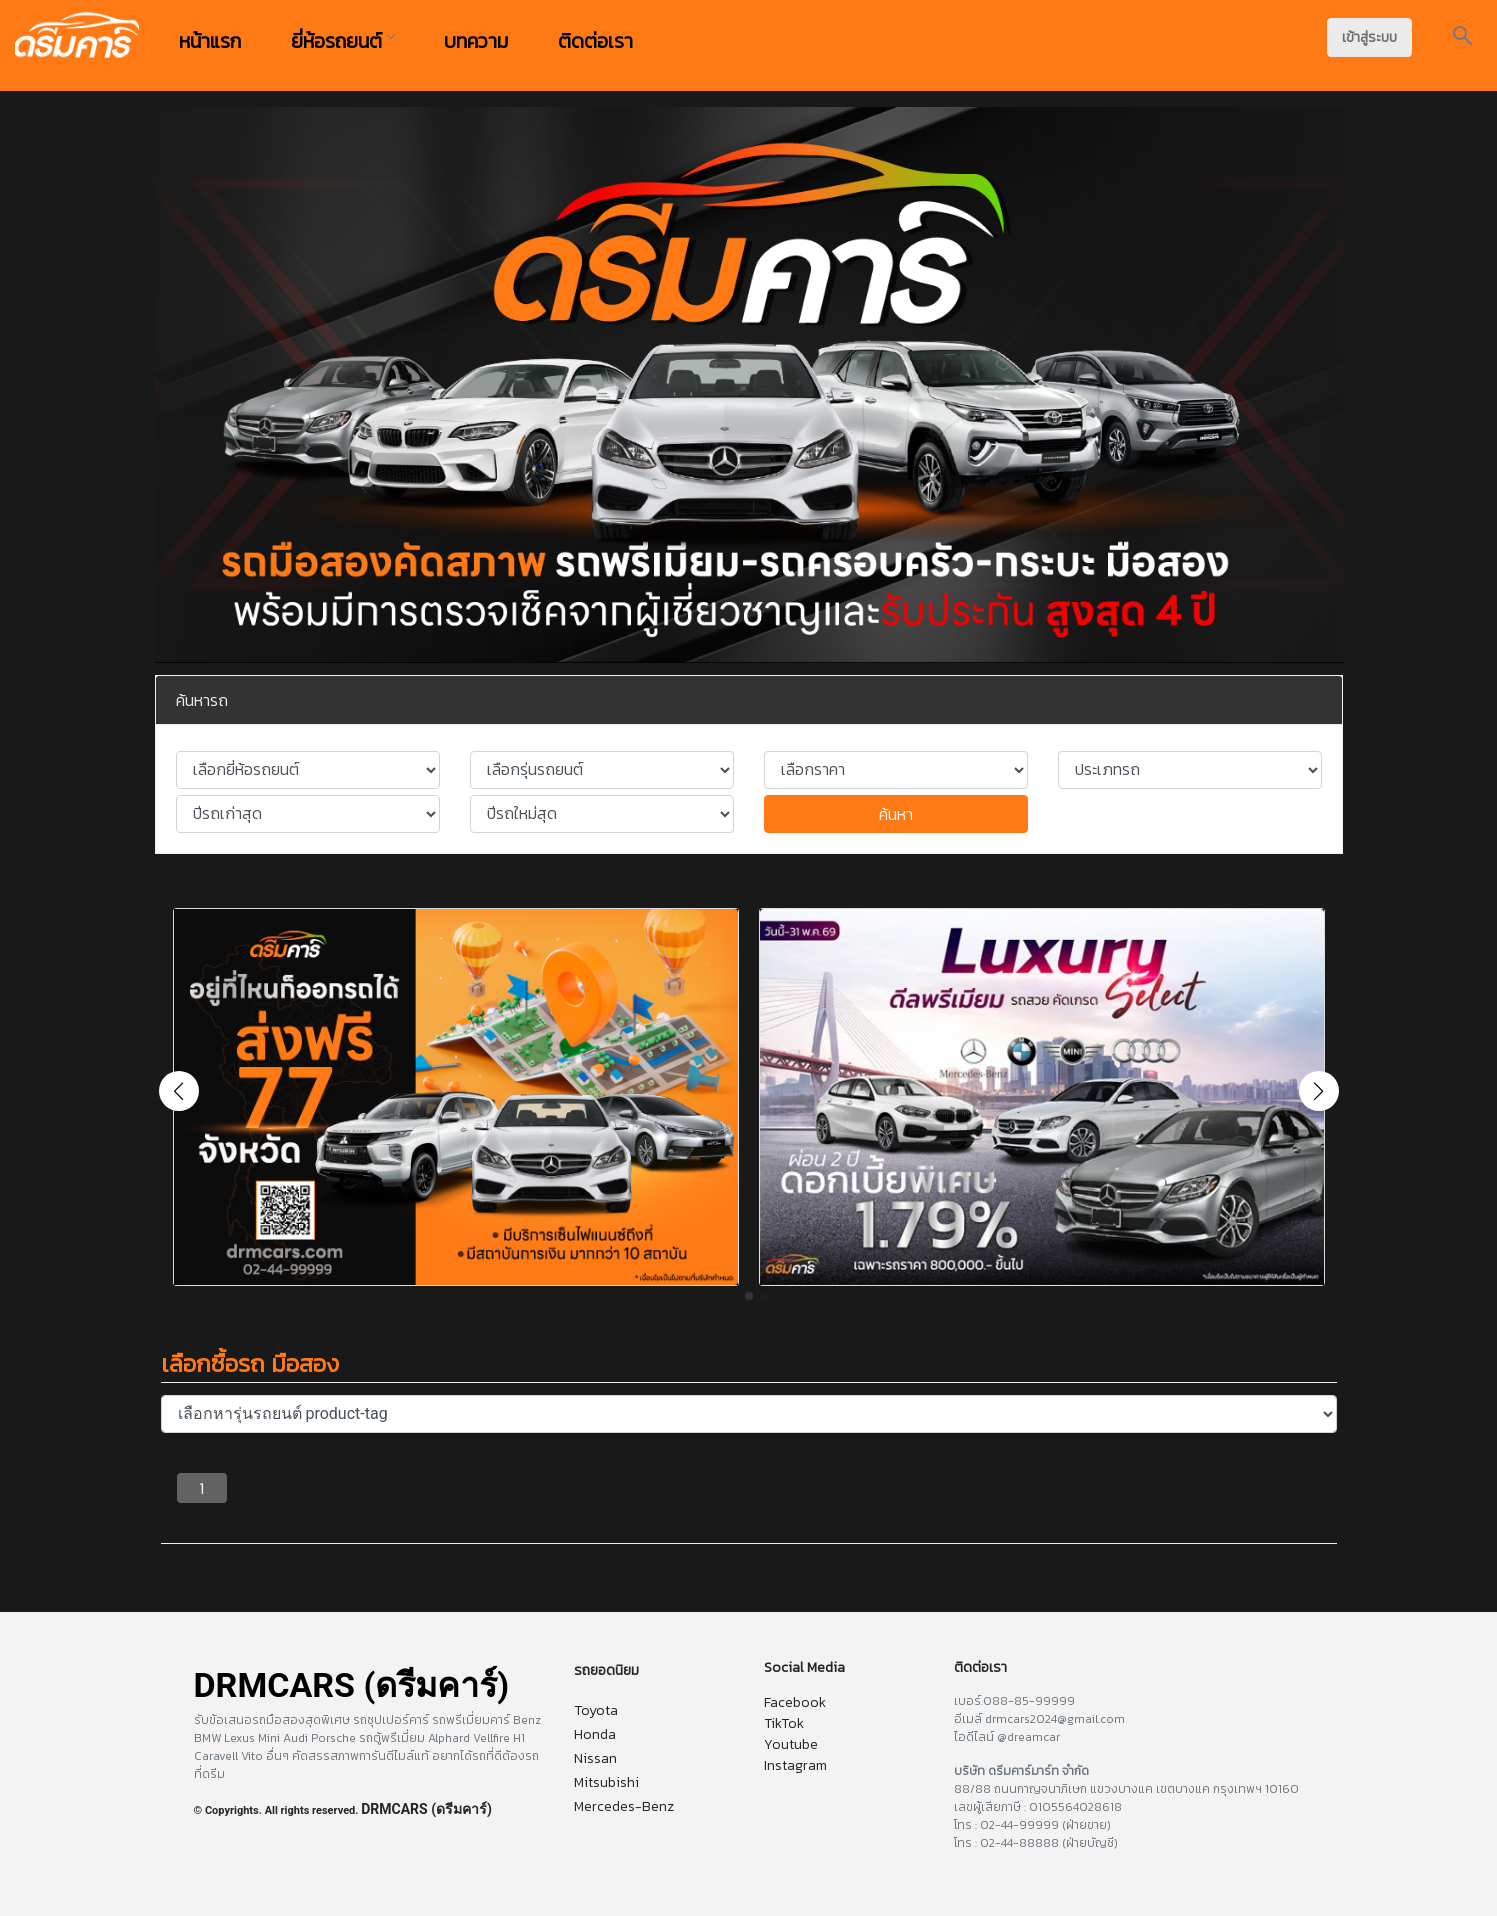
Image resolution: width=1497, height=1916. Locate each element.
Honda (595, 1734)
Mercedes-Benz (624, 1806)
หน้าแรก (210, 41)
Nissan (595, 1758)
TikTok (784, 1723)
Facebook (795, 1702)
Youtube (791, 1744)
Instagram (795, 1765)
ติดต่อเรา (595, 41)
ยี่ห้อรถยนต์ (342, 41)
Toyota (596, 1710)
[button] (1319, 1091)
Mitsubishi (606, 1782)
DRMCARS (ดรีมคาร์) (426, 1809)
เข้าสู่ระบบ (1369, 37)
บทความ (476, 41)
